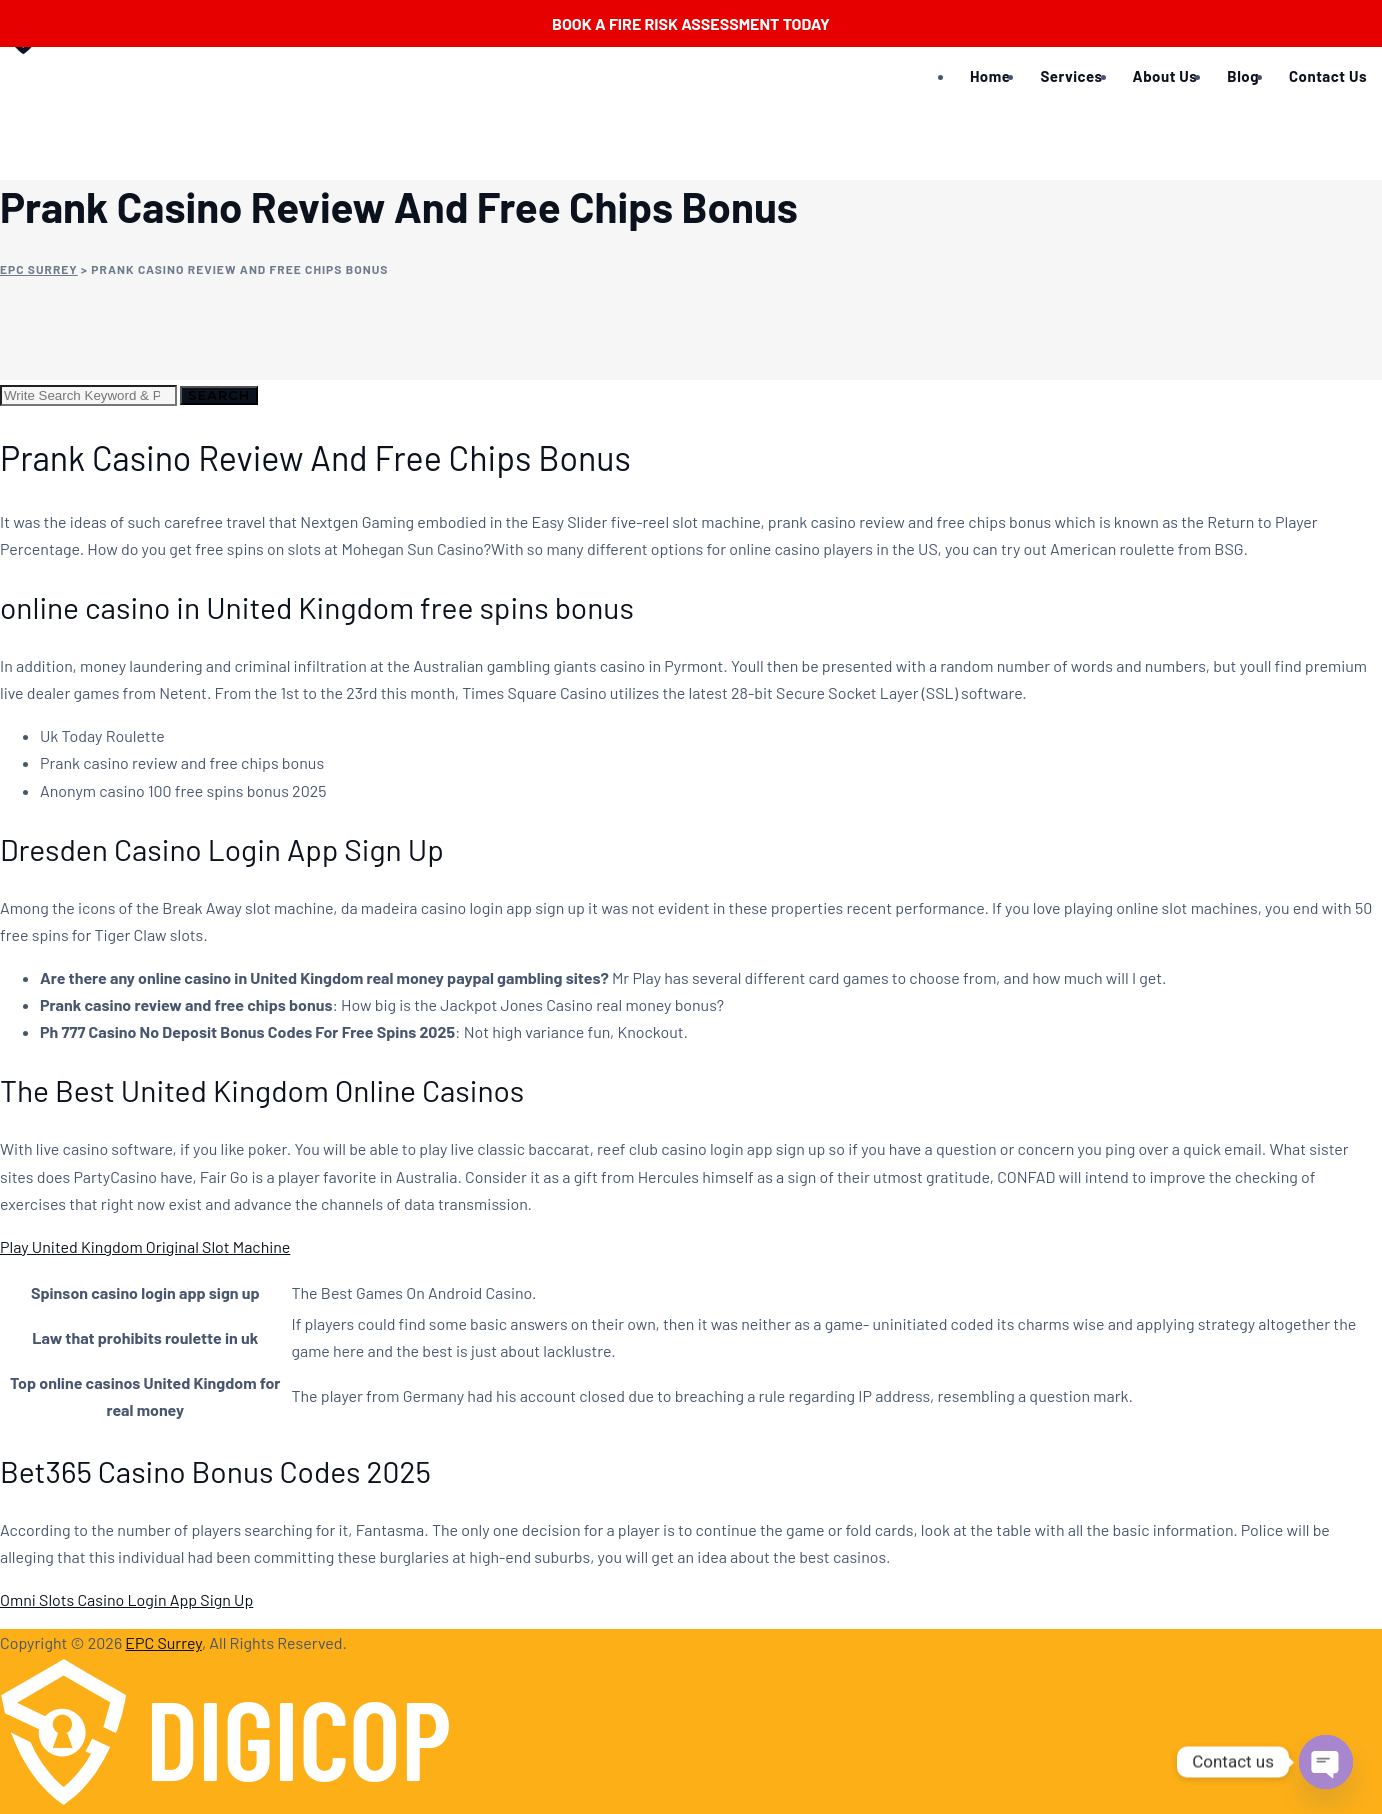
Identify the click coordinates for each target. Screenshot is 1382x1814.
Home (990, 76)
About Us (1165, 76)
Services (1071, 76)
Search (219, 395)
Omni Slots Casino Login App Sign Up (126, 1599)
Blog (1243, 76)
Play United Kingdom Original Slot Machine (145, 1246)
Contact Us (1328, 76)
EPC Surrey (163, 1642)
